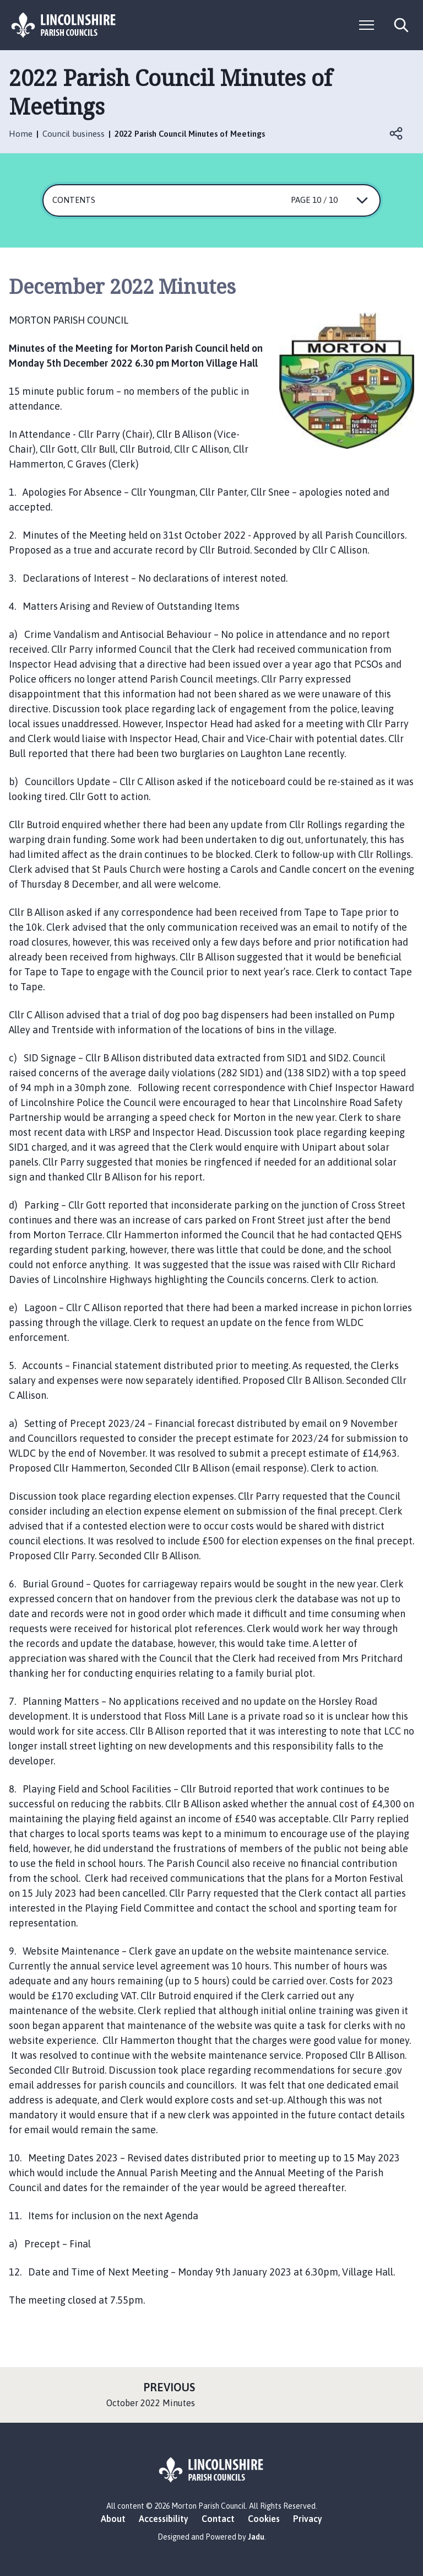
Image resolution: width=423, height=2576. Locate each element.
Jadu (256, 2536)
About (113, 2519)
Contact (218, 2519)
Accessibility (163, 2519)
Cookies (264, 2519)
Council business (73, 133)
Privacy (307, 2519)
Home (20, 133)
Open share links (396, 133)
